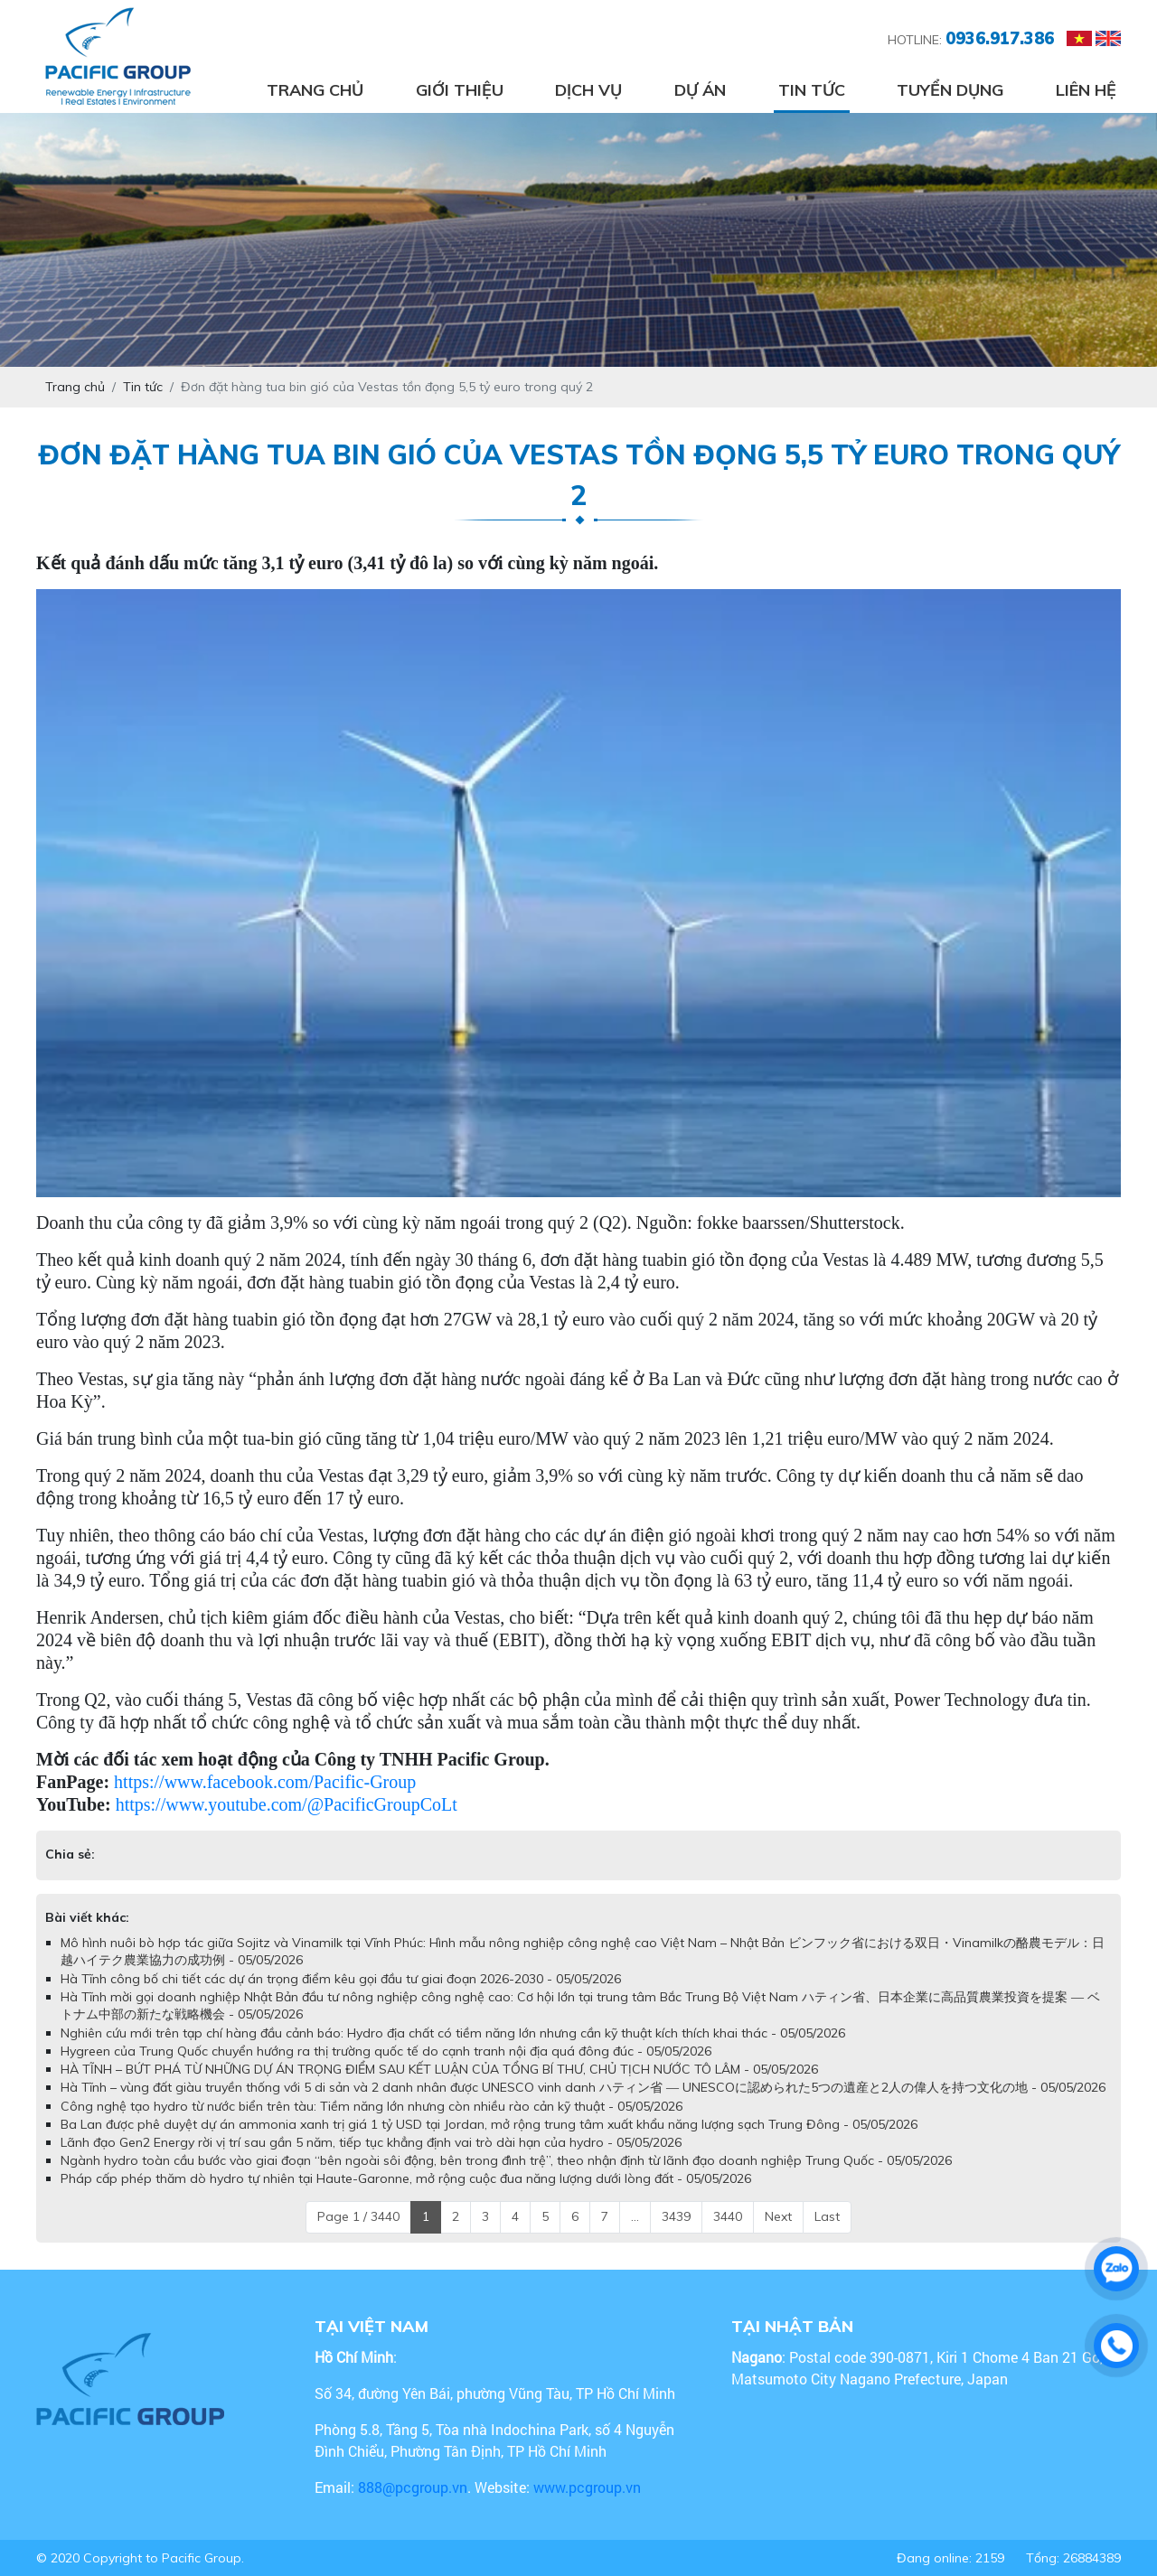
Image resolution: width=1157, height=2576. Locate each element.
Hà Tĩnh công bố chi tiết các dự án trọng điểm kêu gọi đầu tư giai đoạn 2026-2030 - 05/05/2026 (341, 1979)
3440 (727, 2216)
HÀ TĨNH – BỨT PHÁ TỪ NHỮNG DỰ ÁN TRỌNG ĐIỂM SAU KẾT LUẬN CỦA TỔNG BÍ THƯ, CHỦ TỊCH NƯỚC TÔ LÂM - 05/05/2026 (439, 2069)
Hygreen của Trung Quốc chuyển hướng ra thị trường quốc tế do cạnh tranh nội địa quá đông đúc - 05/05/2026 (386, 2051)
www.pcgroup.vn (588, 2487)
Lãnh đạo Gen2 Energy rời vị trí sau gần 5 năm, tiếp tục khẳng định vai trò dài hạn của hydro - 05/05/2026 (371, 2142)
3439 (676, 2216)
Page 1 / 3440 (358, 2216)
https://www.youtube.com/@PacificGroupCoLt (286, 1804)
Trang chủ (315, 90)
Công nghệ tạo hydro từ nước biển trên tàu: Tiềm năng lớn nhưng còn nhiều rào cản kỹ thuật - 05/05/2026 (371, 2106)
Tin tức (811, 90)
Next (778, 2216)
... (635, 2216)
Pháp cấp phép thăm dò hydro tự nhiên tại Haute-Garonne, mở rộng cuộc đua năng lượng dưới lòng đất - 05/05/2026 (406, 2178)
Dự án (700, 90)
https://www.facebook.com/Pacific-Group (265, 1782)
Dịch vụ (588, 90)
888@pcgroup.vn (412, 2487)
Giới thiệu (459, 90)
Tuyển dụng (950, 90)
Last (827, 2216)
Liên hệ (1086, 90)
